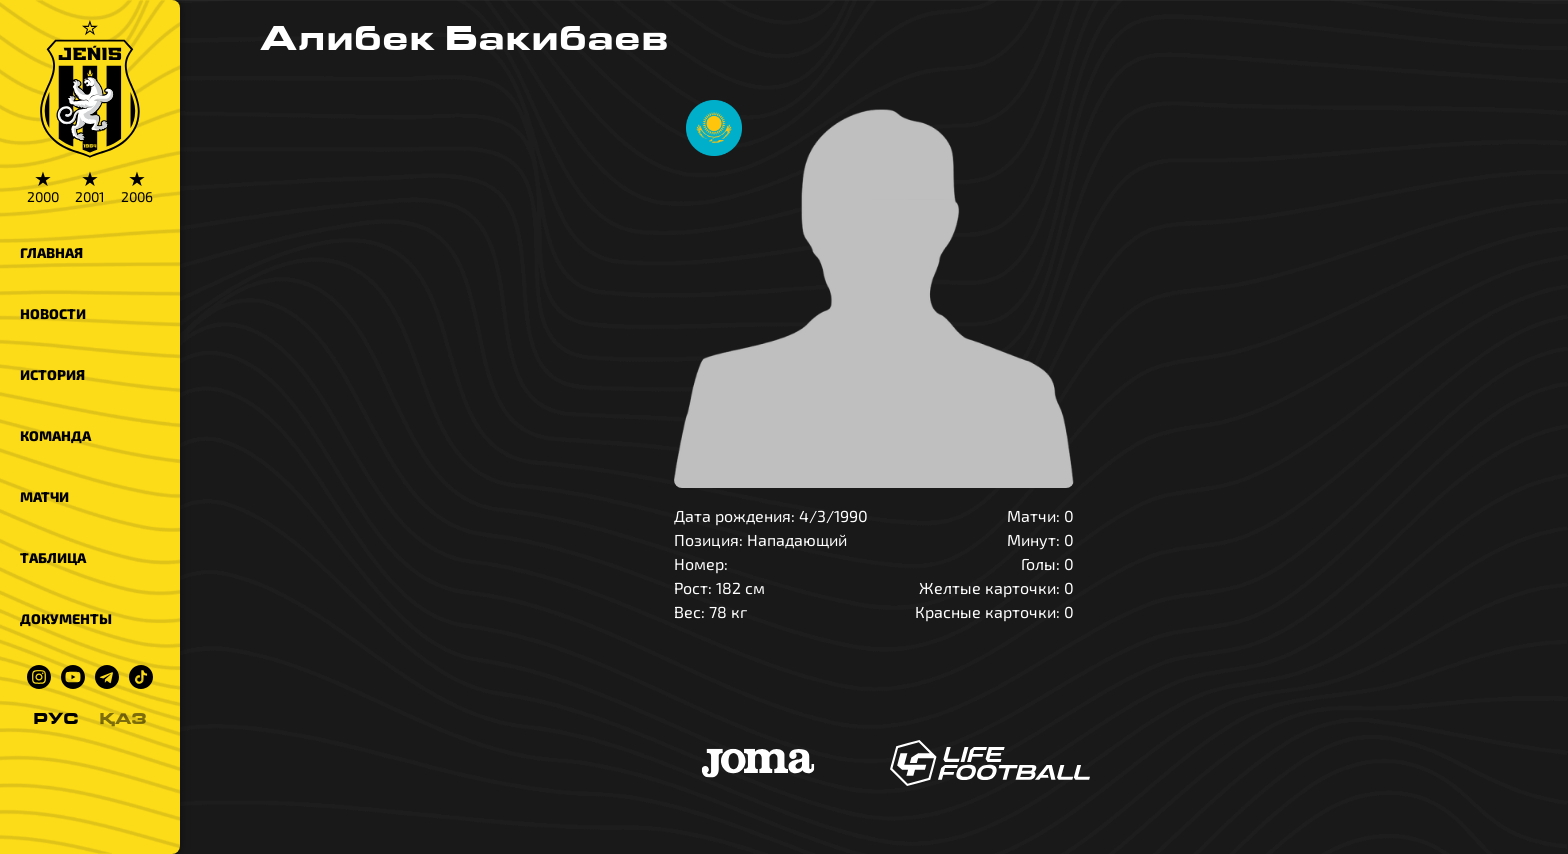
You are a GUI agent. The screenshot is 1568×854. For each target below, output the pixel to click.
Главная (51, 252)
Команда (55, 435)
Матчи (44, 496)
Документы (66, 618)
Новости (53, 313)
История (52, 374)
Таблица (53, 557)
